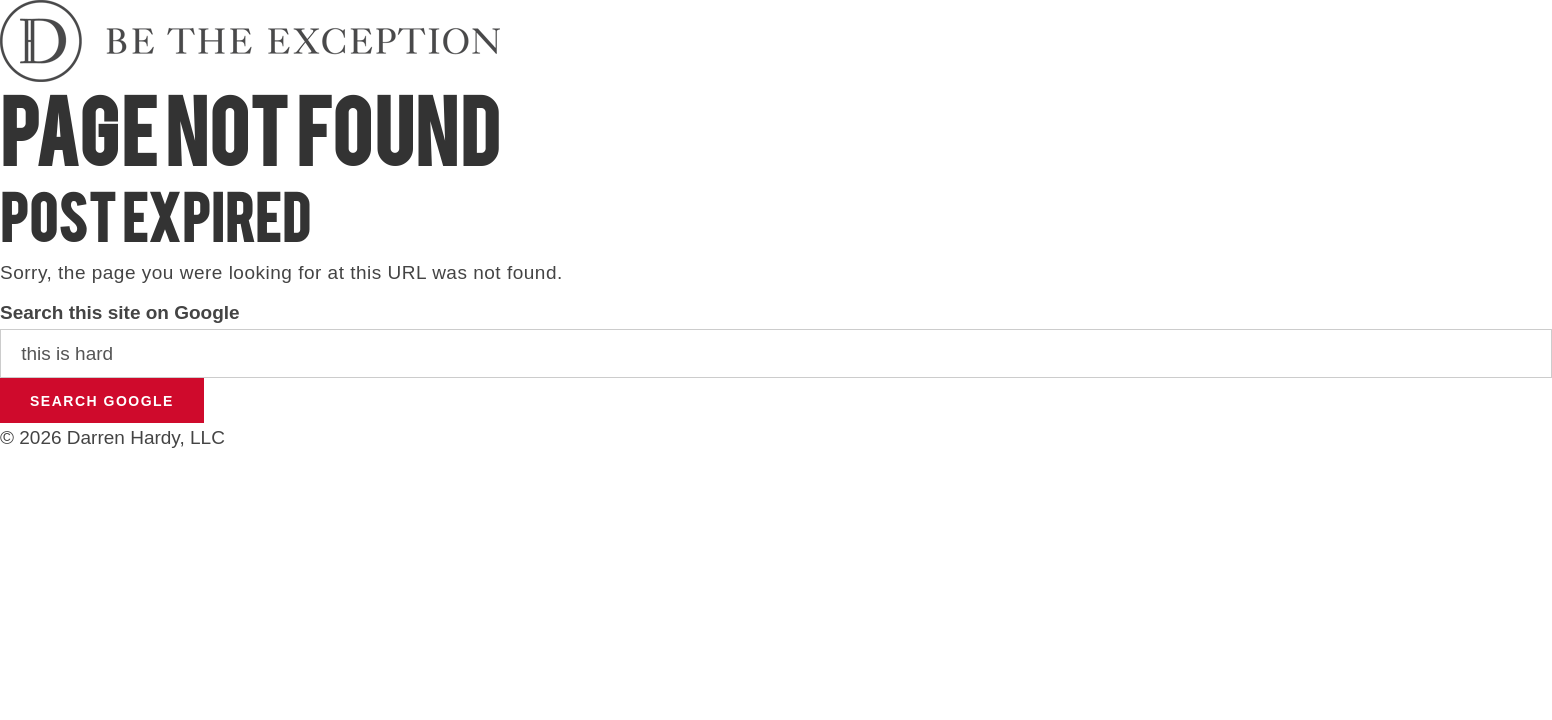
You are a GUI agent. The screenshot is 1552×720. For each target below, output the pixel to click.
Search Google (102, 401)
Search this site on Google (120, 312)
